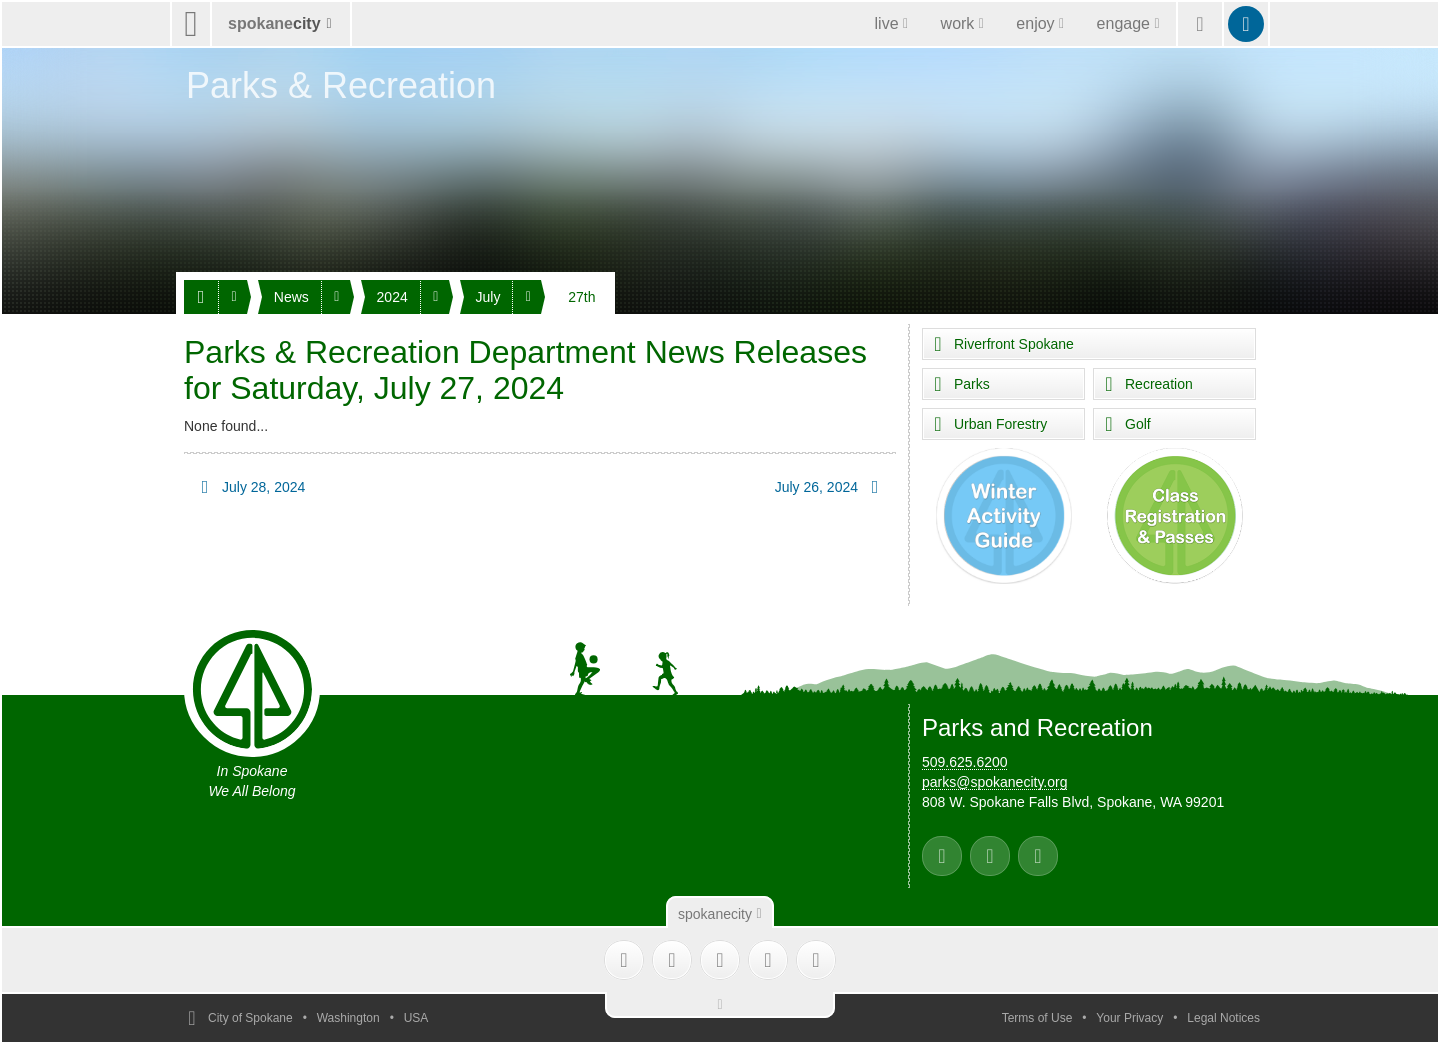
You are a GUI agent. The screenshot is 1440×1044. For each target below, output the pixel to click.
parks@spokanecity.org (994, 782)
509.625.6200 (965, 762)
